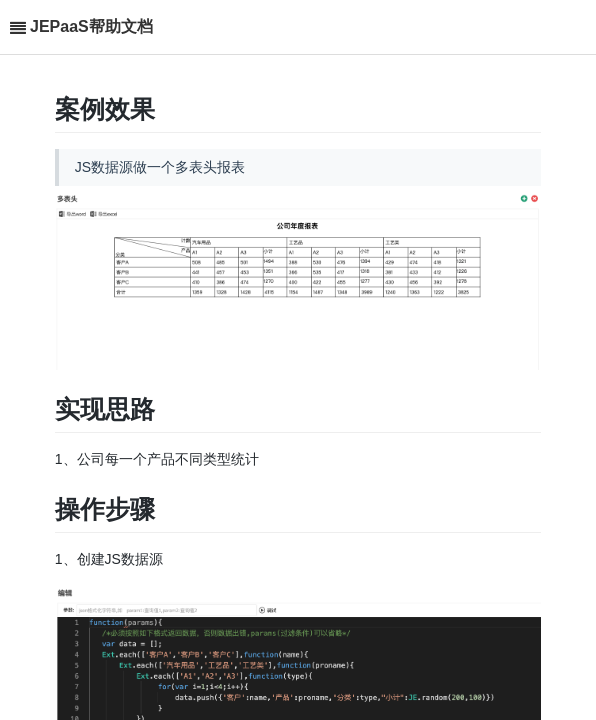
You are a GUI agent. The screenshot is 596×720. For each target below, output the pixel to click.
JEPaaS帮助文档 (91, 26)
